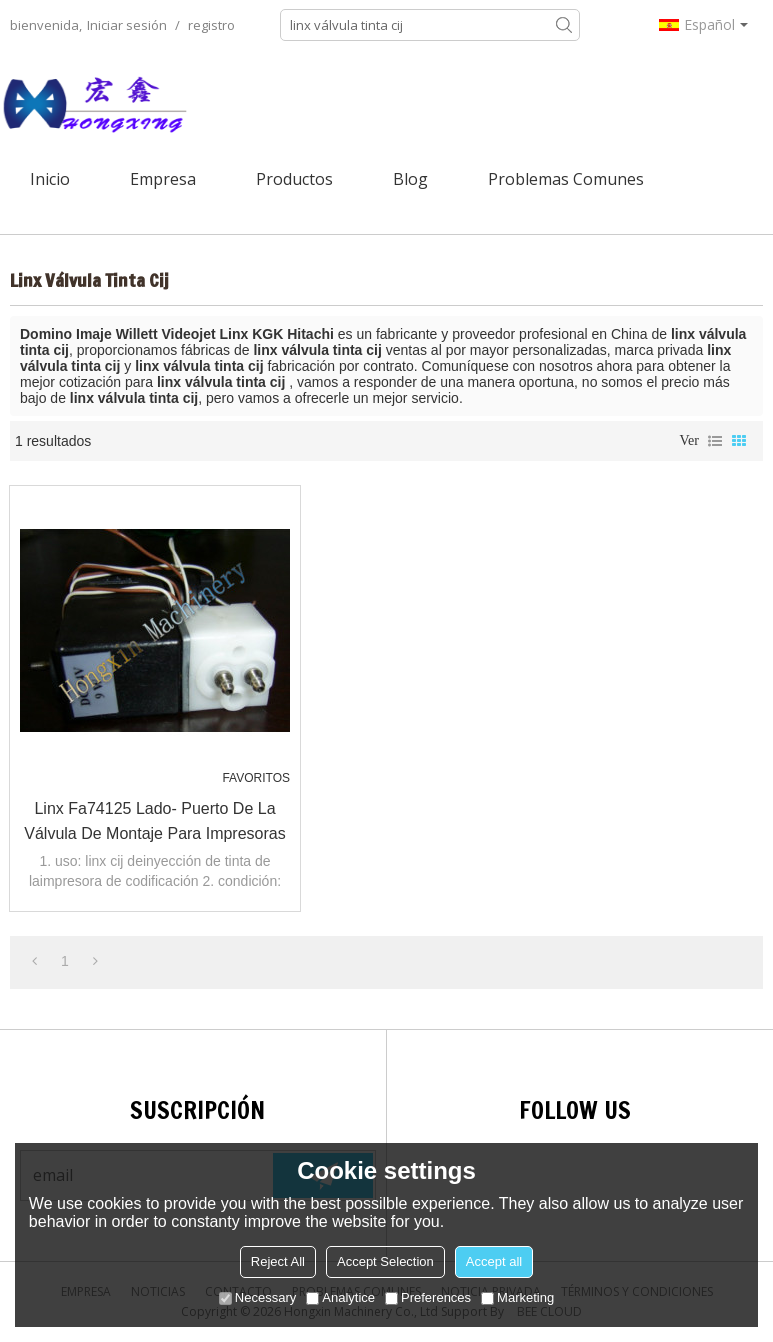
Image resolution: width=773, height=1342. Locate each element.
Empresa (163, 179)
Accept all (494, 1261)
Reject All (278, 1261)
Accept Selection (385, 1261)
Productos (294, 179)
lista (715, 441)
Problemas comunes (566, 179)
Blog (410, 179)
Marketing (517, 1297)
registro (211, 25)
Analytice (340, 1297)
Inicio (50, 179)
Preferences (428, 1297)
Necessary (257, 1297)
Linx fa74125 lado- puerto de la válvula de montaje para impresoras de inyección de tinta (154, 823)
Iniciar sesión (127, 25)
